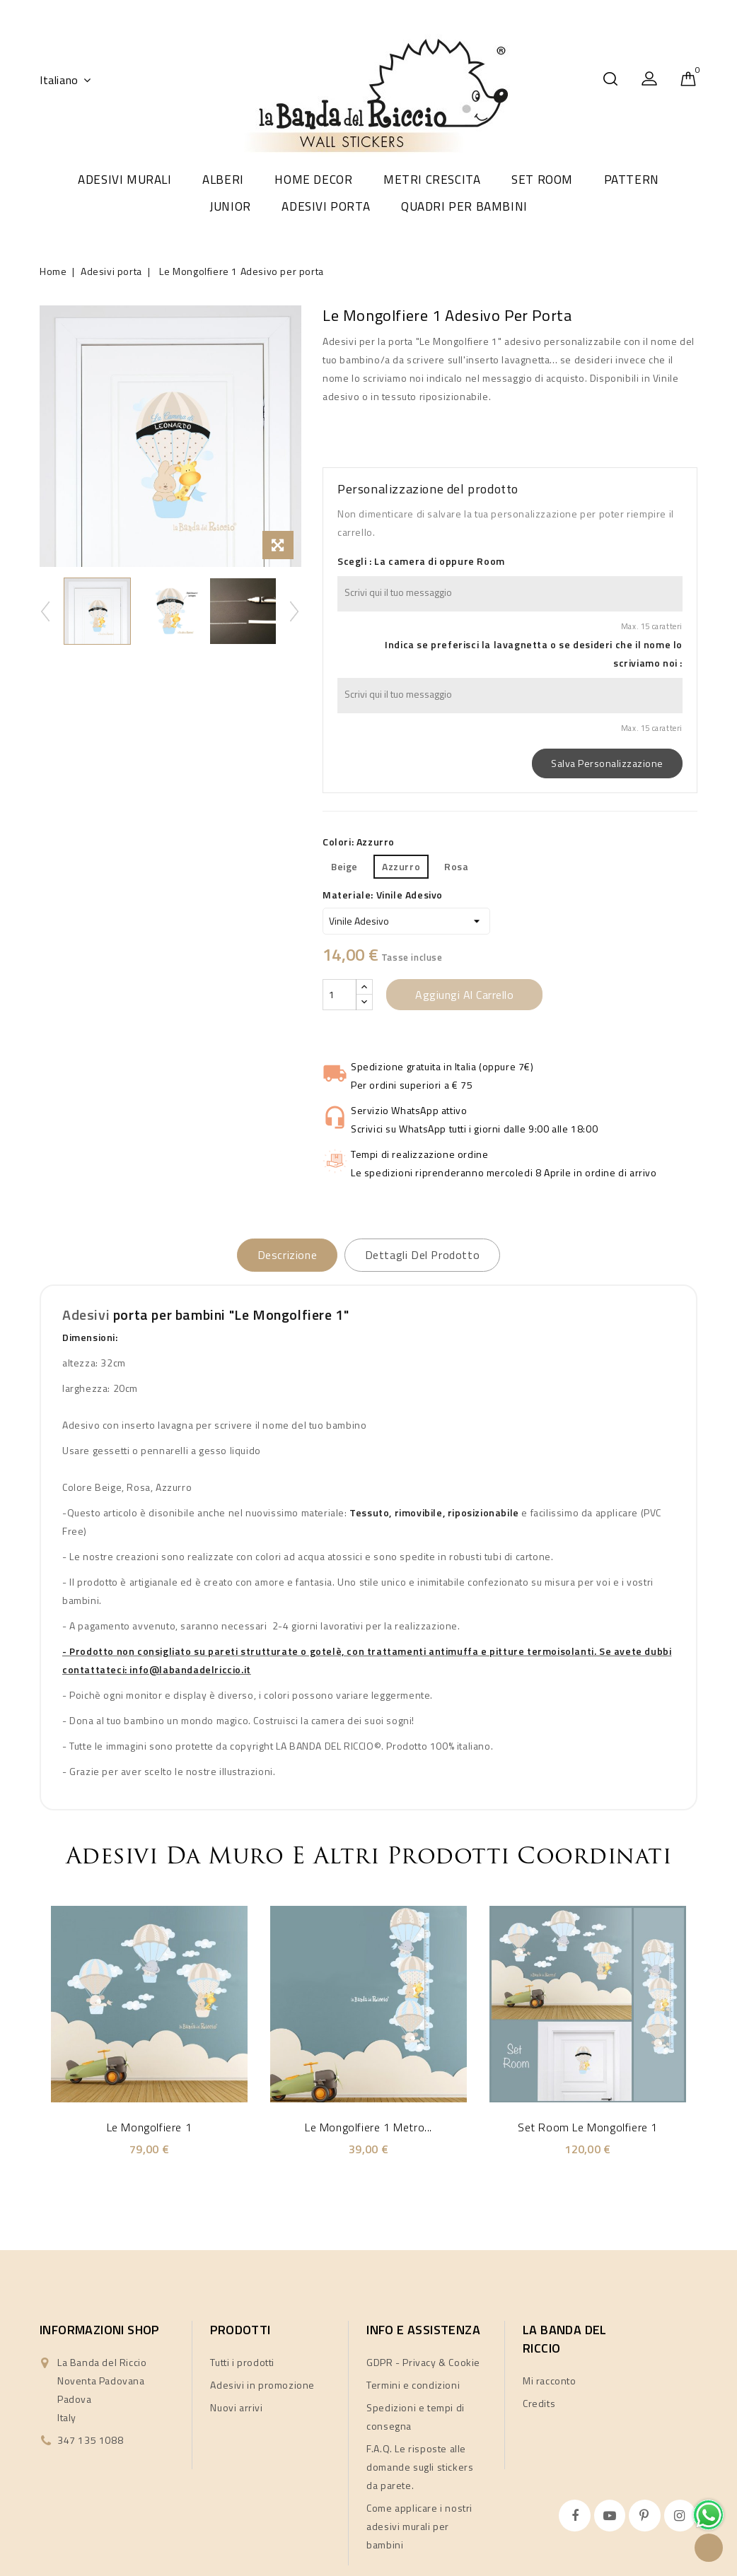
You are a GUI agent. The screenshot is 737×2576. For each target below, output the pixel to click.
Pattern (631, 179)
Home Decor (313, 179)
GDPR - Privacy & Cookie (423, 2362)
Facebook (576, 2516)
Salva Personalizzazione (607, 763)
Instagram (682, 2516)
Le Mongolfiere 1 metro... (368, 2127)
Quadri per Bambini (464, 206)
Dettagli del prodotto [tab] (431, 1255)
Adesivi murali (124, 179)
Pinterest (646, 2516)
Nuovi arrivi (236, 2408)
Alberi (223, 179)
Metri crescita (431, 179)
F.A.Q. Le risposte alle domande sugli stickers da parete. (419, 2467)
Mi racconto (549, 2381)
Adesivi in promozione (262, 2385)
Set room (542, 179)
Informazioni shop (99, 2330)
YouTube (611, 2516)
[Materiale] (406, 921)
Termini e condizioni (413, 2385)
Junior (230, 206)
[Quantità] (339, 994)
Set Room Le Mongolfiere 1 (588, 2127)
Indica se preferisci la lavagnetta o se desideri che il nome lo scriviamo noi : (534, 653)
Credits (539, 2403)
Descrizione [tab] (278, 1255)
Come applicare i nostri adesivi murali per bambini (419, 2527)
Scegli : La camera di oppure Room (421, 561)
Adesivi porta (326, 206)
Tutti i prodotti (242, 2362)
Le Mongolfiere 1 (149, 2127)
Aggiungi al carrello (464, 994)
